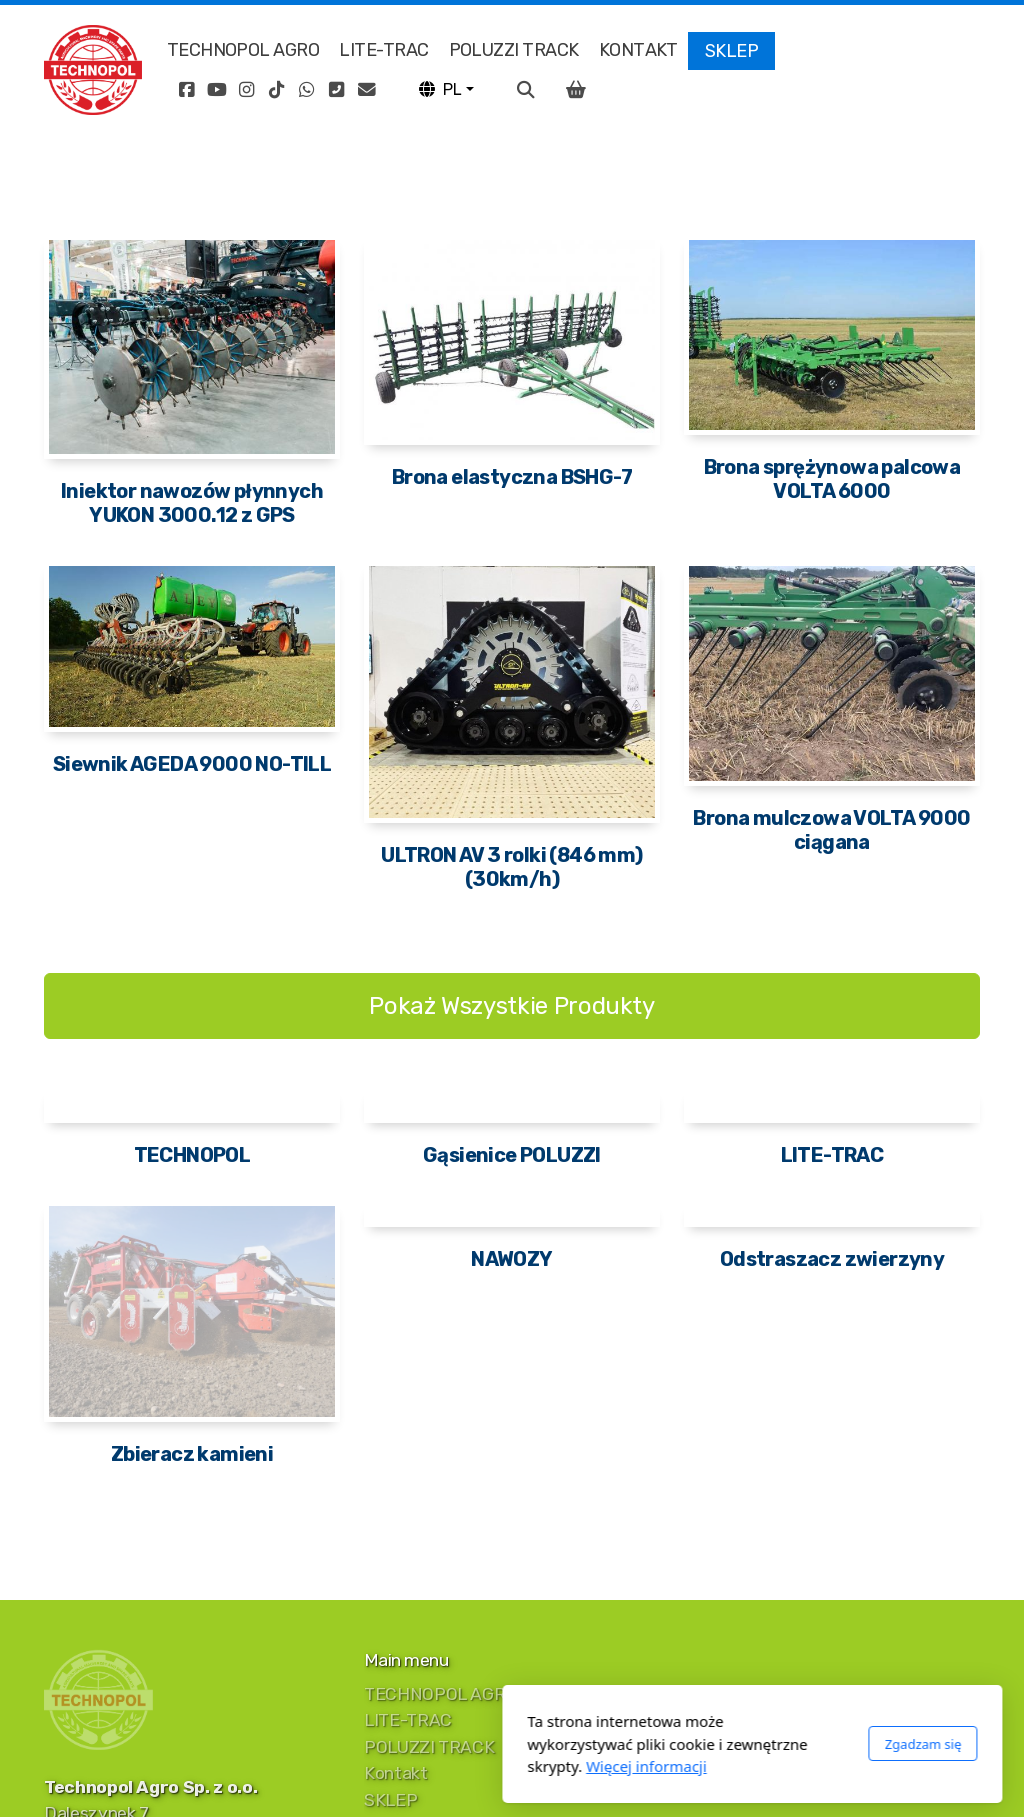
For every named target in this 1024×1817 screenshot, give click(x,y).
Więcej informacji (406, 1766)
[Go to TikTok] (277, 90)
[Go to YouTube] (217, 90)
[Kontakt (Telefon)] (337, 90)
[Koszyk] (576, 90)
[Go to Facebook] (187, 90)
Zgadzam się (682, 1744)
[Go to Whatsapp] (307, 90)
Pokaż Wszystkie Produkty (512, 1006)
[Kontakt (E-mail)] (367, 90)
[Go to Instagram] (247, 90)
